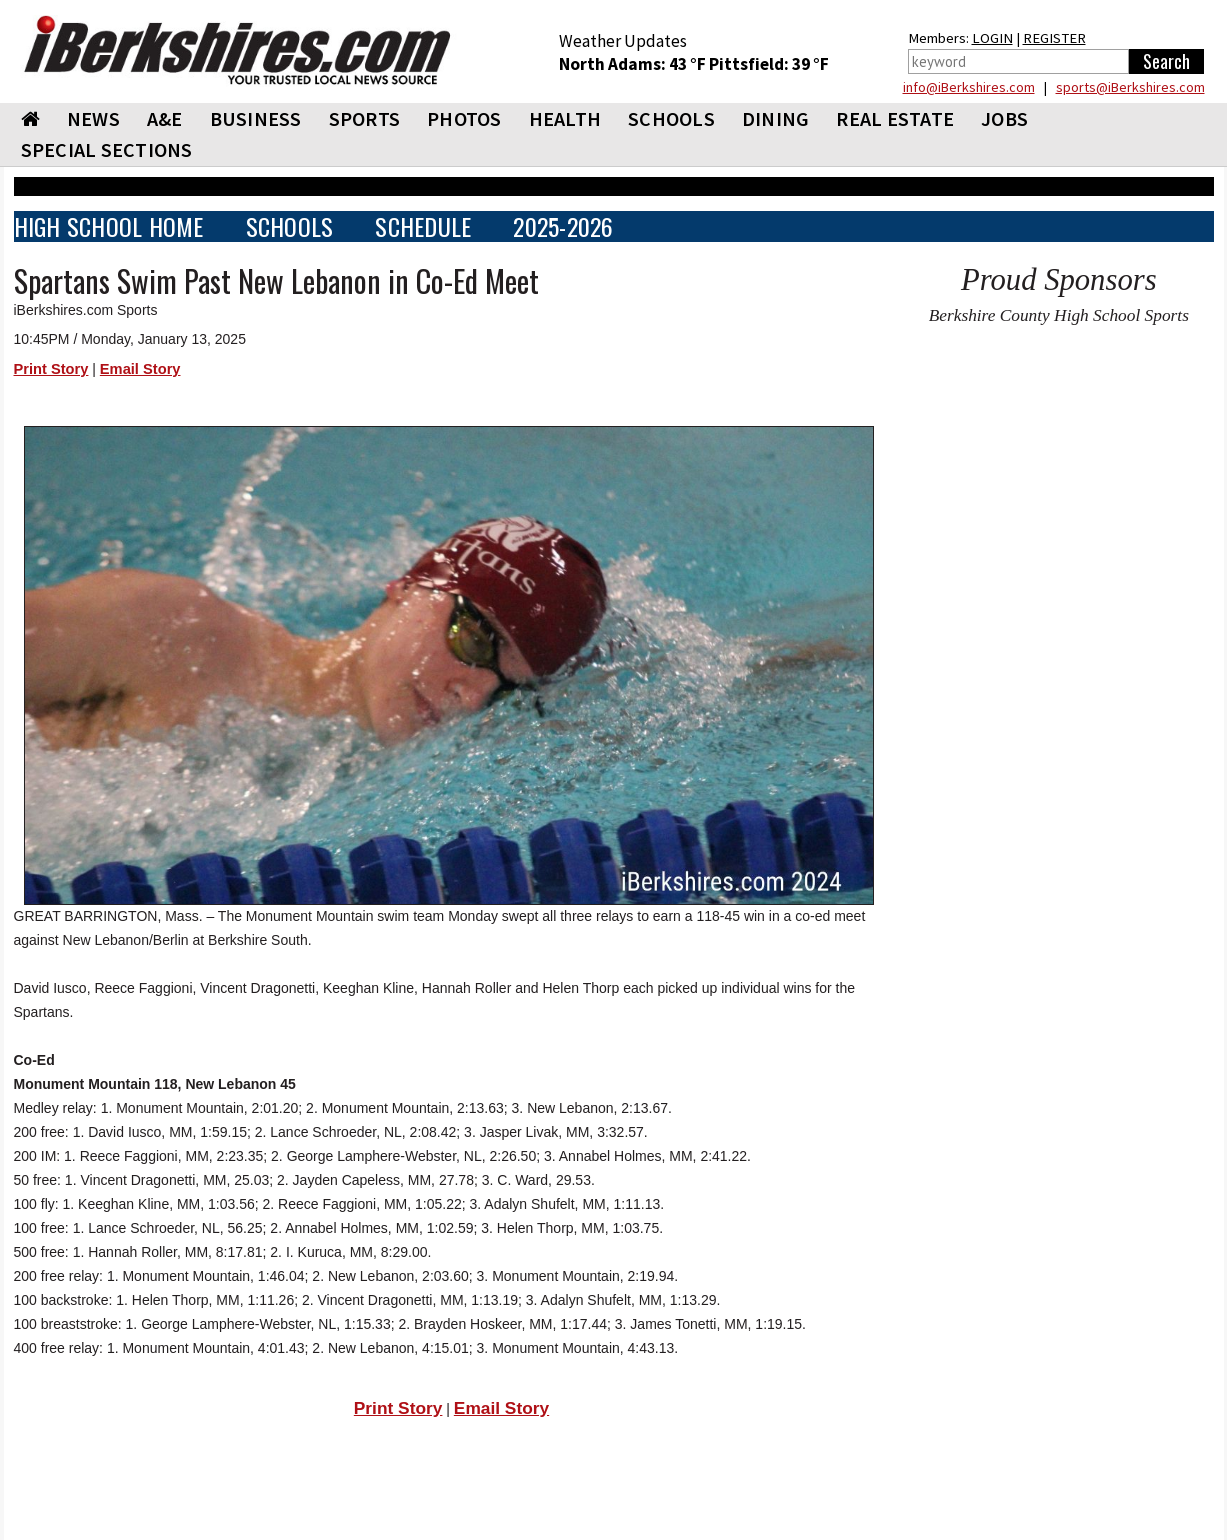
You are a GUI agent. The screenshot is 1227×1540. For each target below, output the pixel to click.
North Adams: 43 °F (634, 64)
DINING (776, 118)
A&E (165, 118)
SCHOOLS (671, 118)
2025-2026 (563, 226)
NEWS (93, 118)
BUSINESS (256, 118)
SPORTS (365, 118)
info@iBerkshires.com (969, 87)
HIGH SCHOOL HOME (109, 226)
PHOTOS (464, 118)
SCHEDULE (423, 226)
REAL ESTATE (895, 118)
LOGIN (992, 38)
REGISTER (1054, 38)
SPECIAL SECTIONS (107, 149)
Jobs (1004, 118)
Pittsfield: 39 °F (769, 64)
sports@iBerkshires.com (1130, 87)
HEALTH (565, 118)
